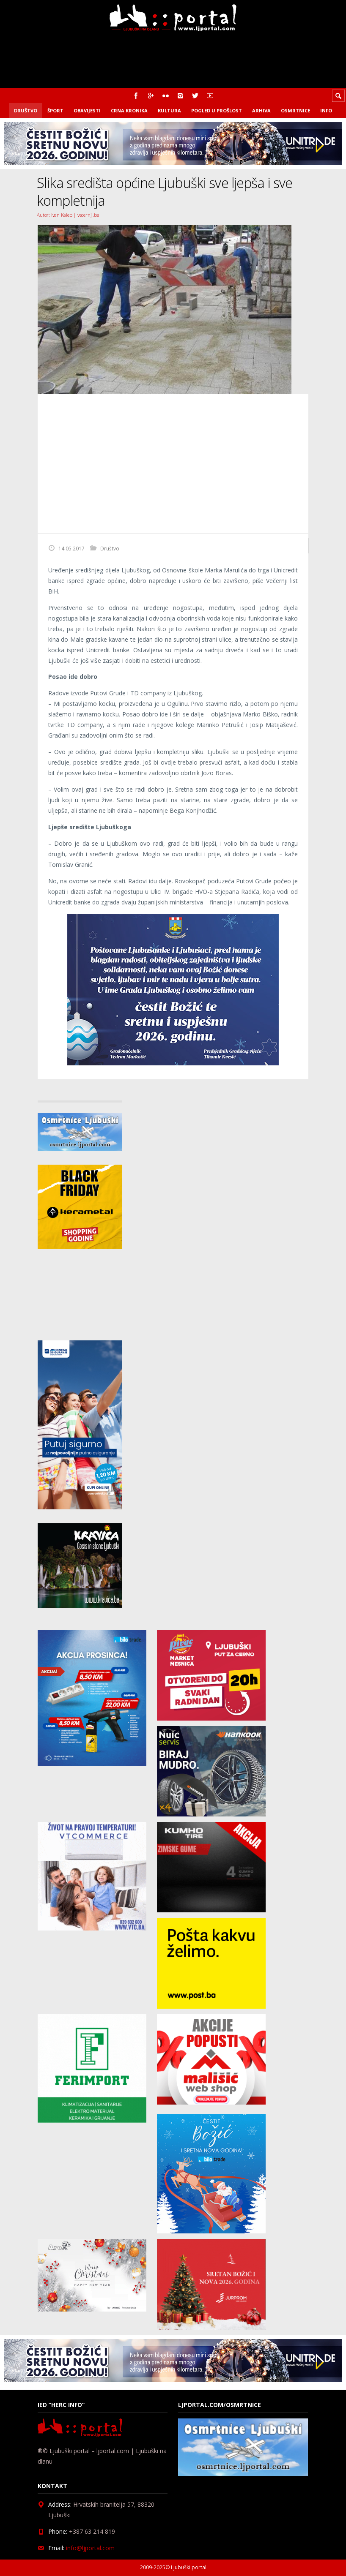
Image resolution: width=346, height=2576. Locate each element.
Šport (55, 110)
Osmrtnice (295, 110)
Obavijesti (87, 110)
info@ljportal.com (90, 2548)
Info (326, 110)
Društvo (25, 110)
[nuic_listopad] (211, 1814)
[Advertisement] (173, 463)
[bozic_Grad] (173, 1063)
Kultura (169, 110)
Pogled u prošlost (216, 110)
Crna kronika (129, 110)
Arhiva (261, 110)
